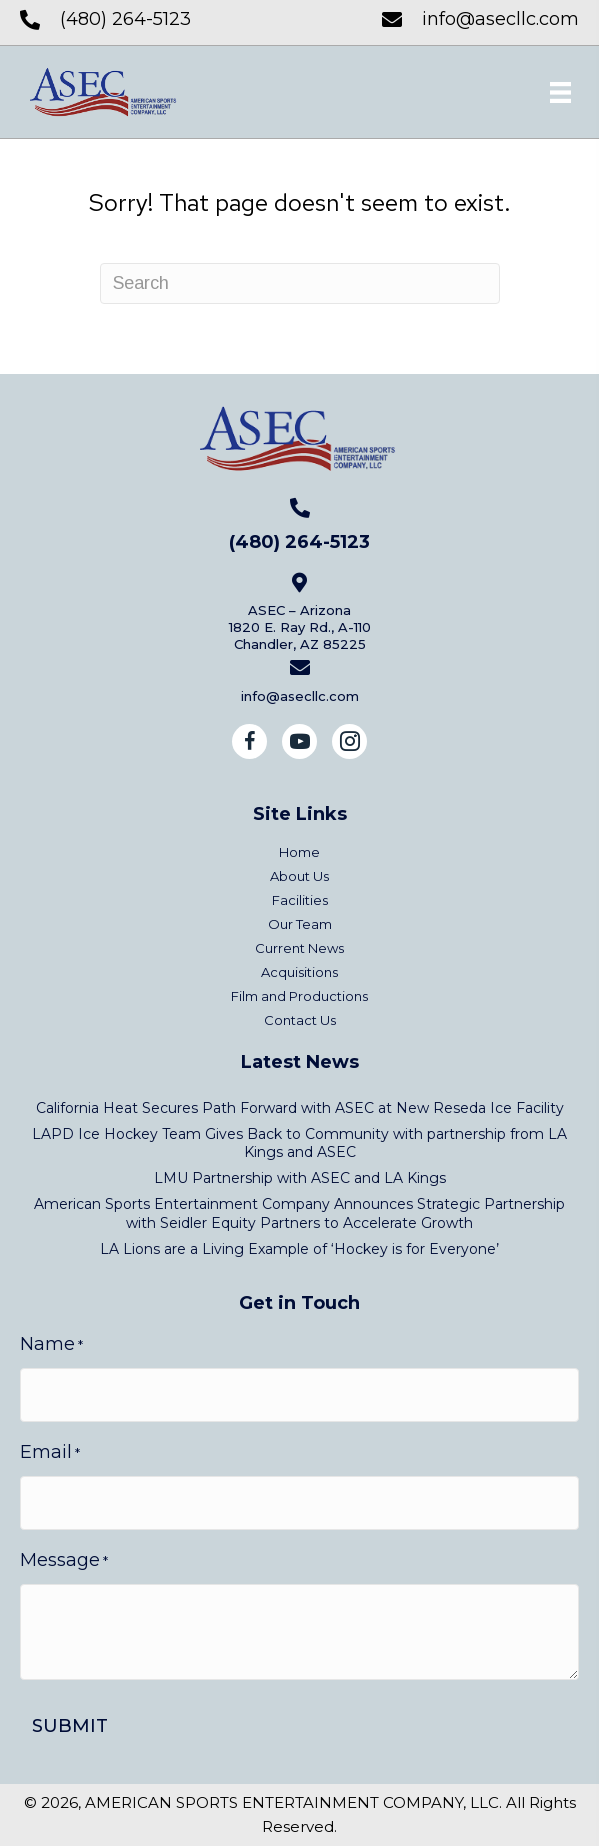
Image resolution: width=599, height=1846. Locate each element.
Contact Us (300, 1020)
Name (51, 1344)
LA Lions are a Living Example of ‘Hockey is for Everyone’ (299, 1249)
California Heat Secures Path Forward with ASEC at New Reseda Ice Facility (300, 1108)
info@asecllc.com (500, 19)
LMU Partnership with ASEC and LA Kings (300, 1178)
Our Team (300, 924)
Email (50, 1452)
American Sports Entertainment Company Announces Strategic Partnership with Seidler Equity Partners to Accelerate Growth (299, 1213)
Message (64, 1560)
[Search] (300, 283)
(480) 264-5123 (125, 19)
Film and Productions (299, 996)
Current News (299, 948)
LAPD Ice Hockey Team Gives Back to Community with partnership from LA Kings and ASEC (299, 1143)
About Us (299, 876)
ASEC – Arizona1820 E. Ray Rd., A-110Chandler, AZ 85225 (300, 627)
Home (299, 852)
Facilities (300, 900)
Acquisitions (299, 972)
